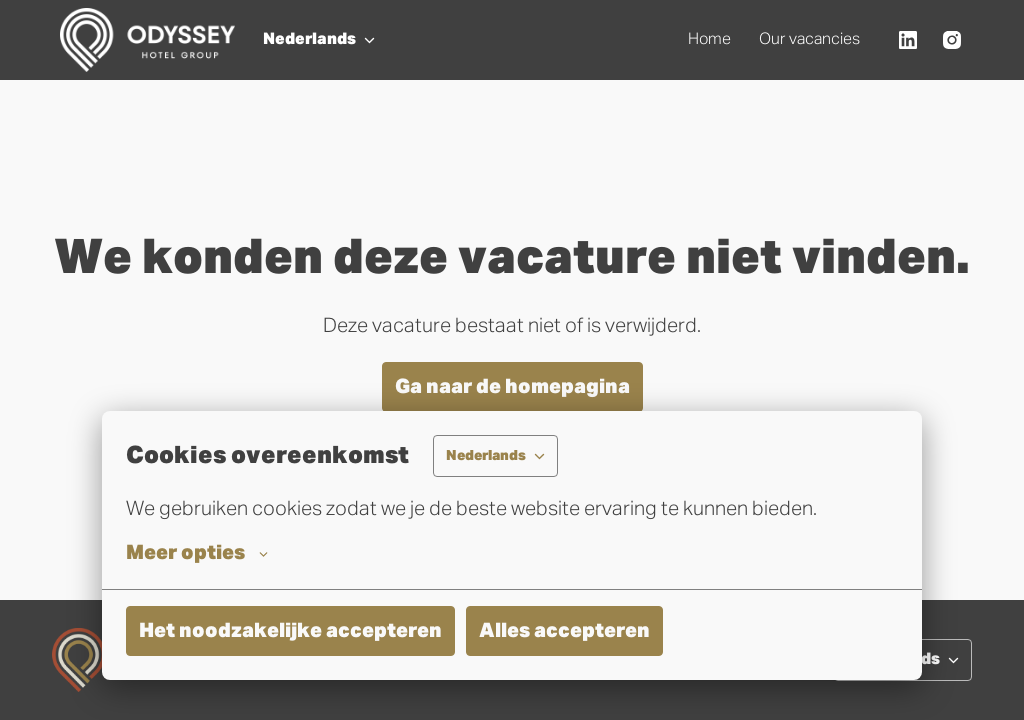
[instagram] (952, 40)
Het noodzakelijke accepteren (290, 631)
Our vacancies (809, 40)
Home (709, 40)
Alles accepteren (564, 631)
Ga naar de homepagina (512, 387)
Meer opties (197, 553)
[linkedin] (908, 40)
